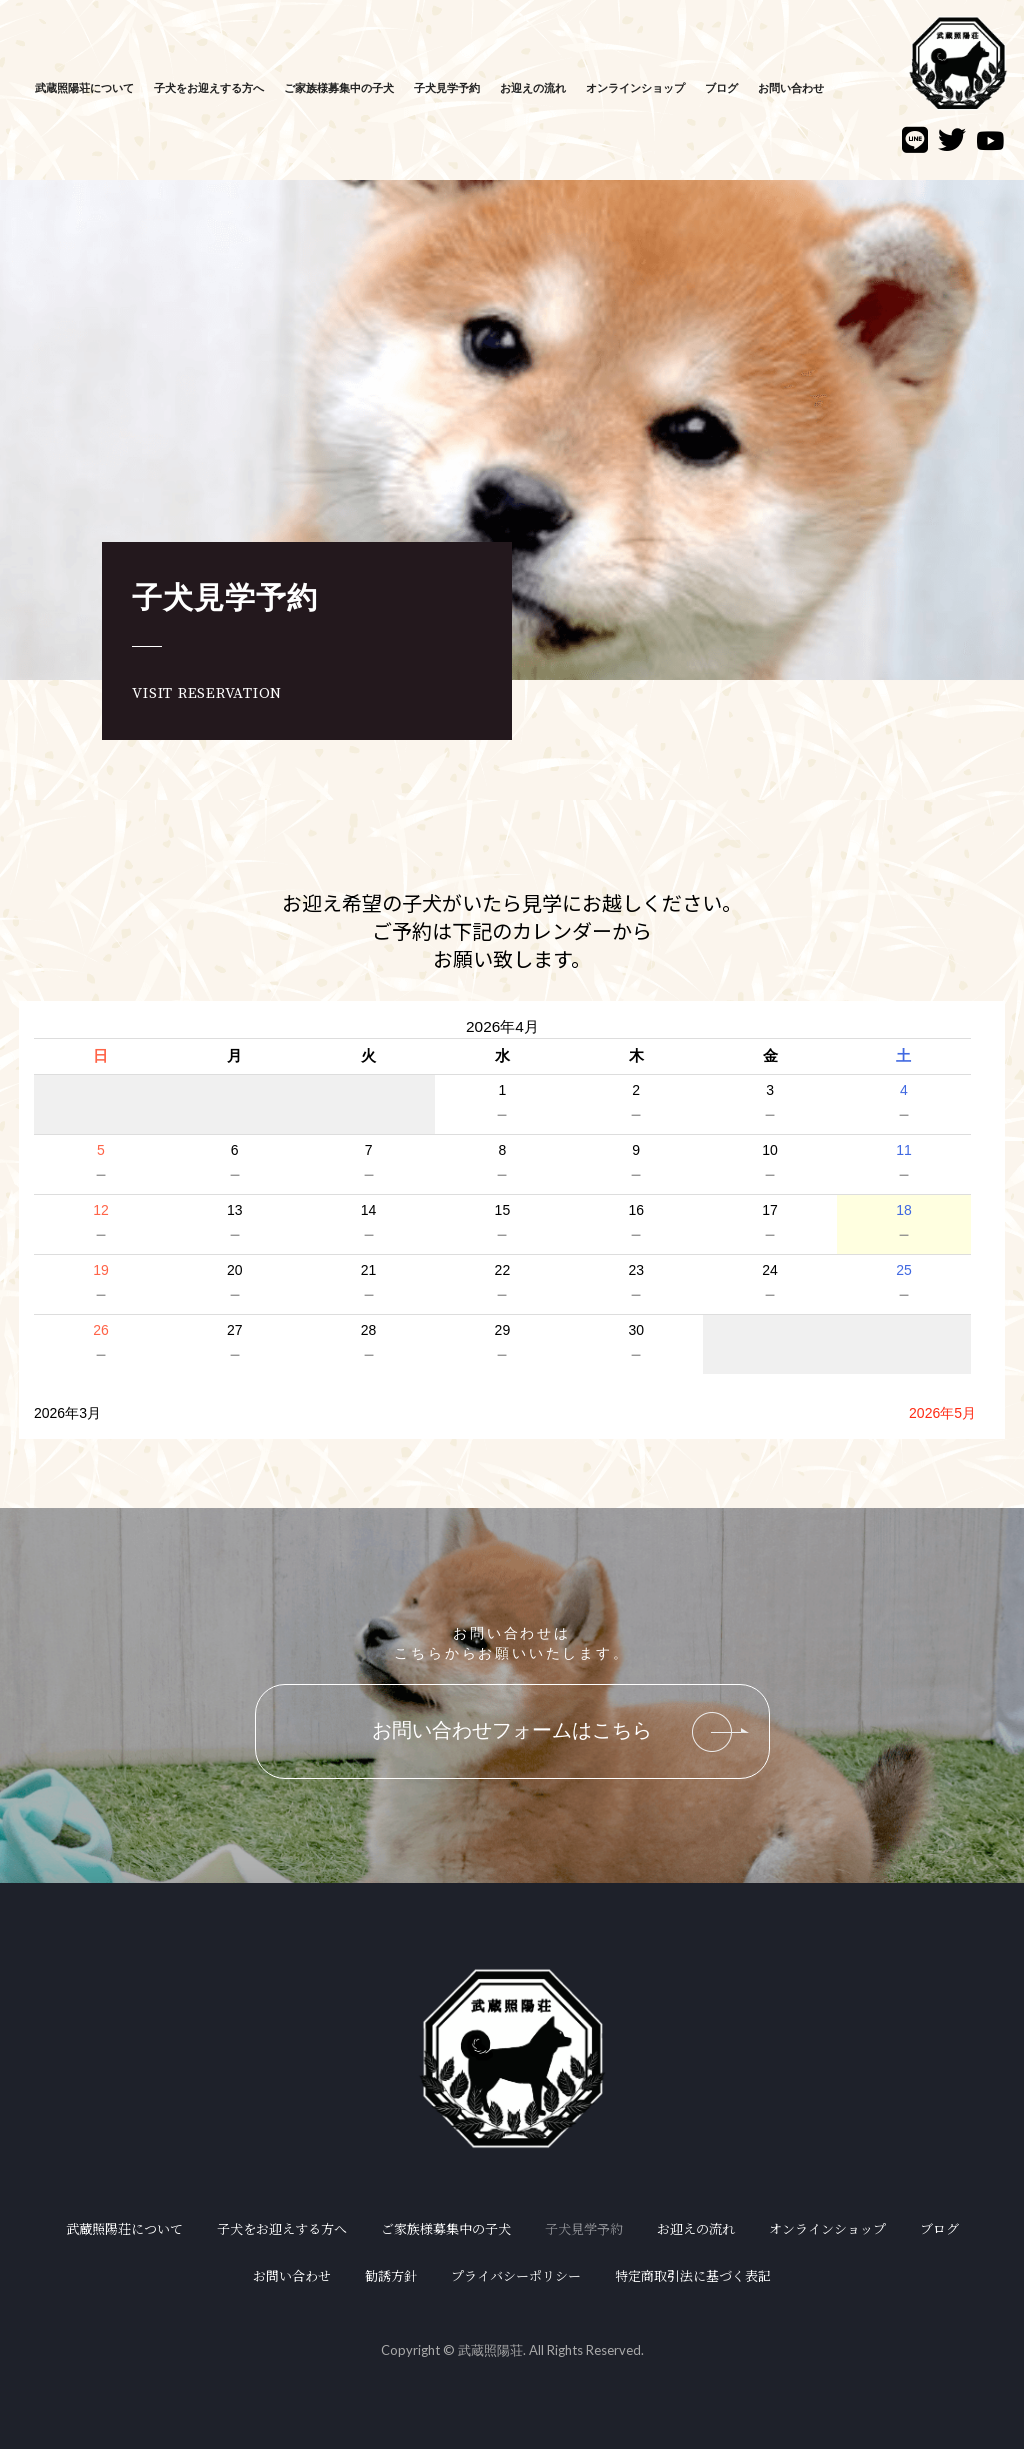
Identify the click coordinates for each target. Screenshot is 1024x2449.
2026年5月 (942, 1413)
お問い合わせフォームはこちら (560, 1732)
